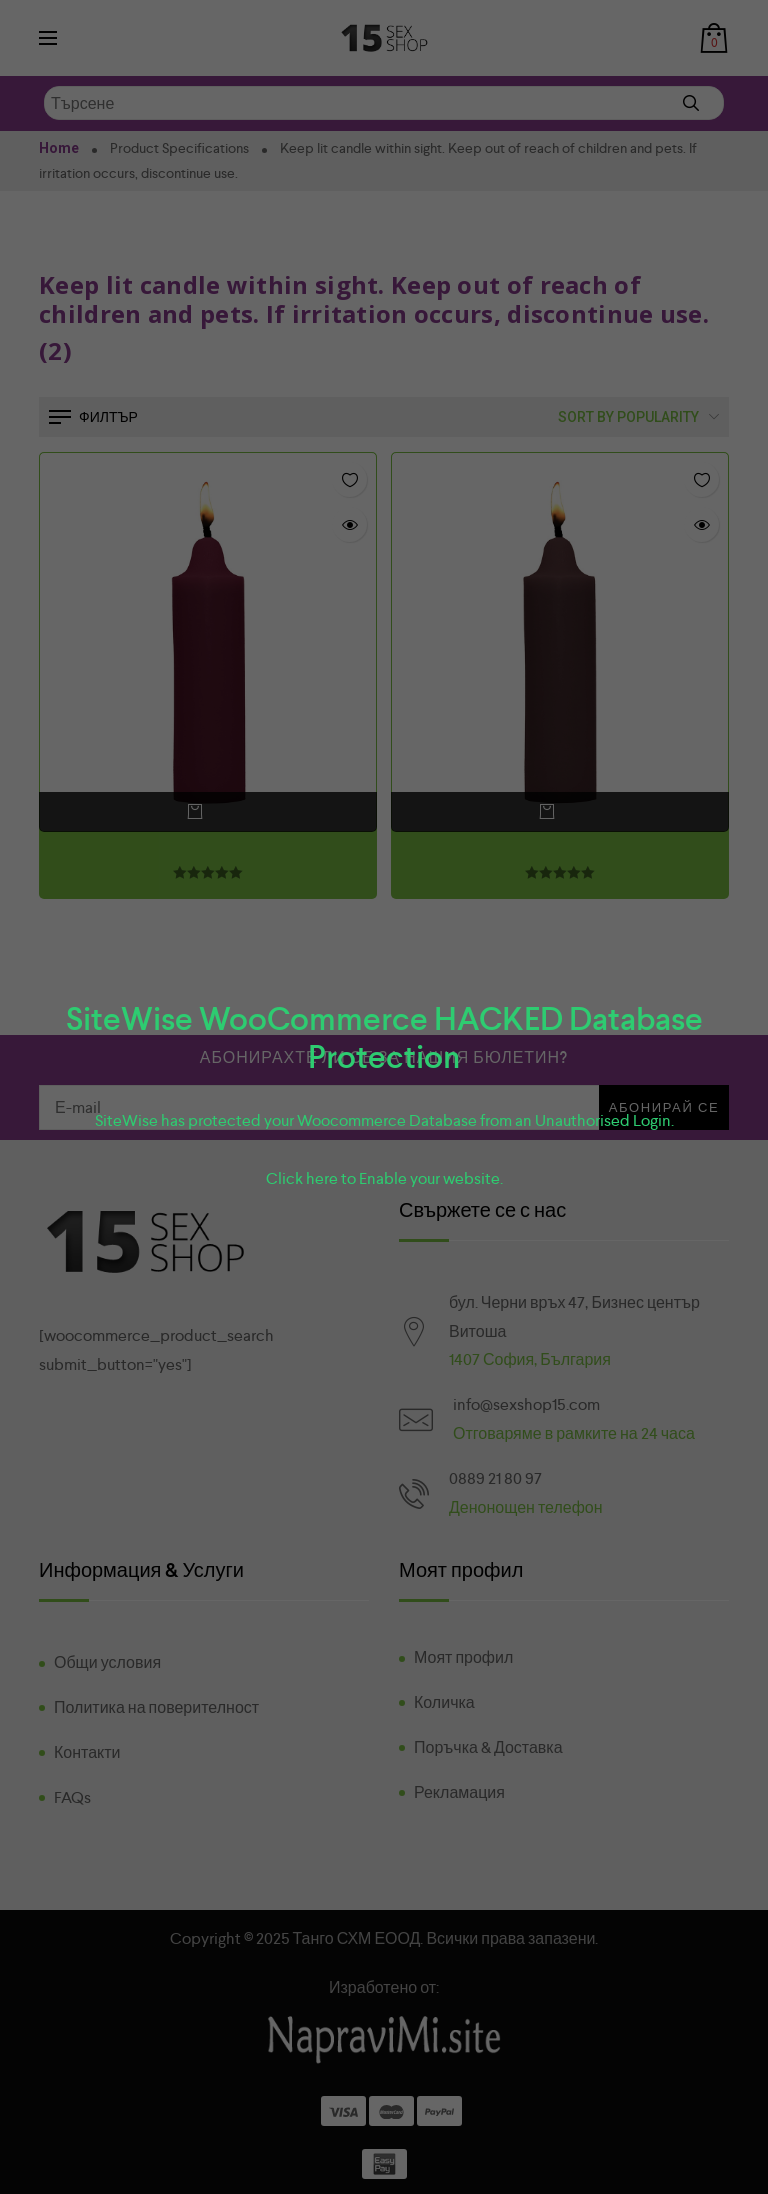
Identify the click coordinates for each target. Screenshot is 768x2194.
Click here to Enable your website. (384, 1178)
